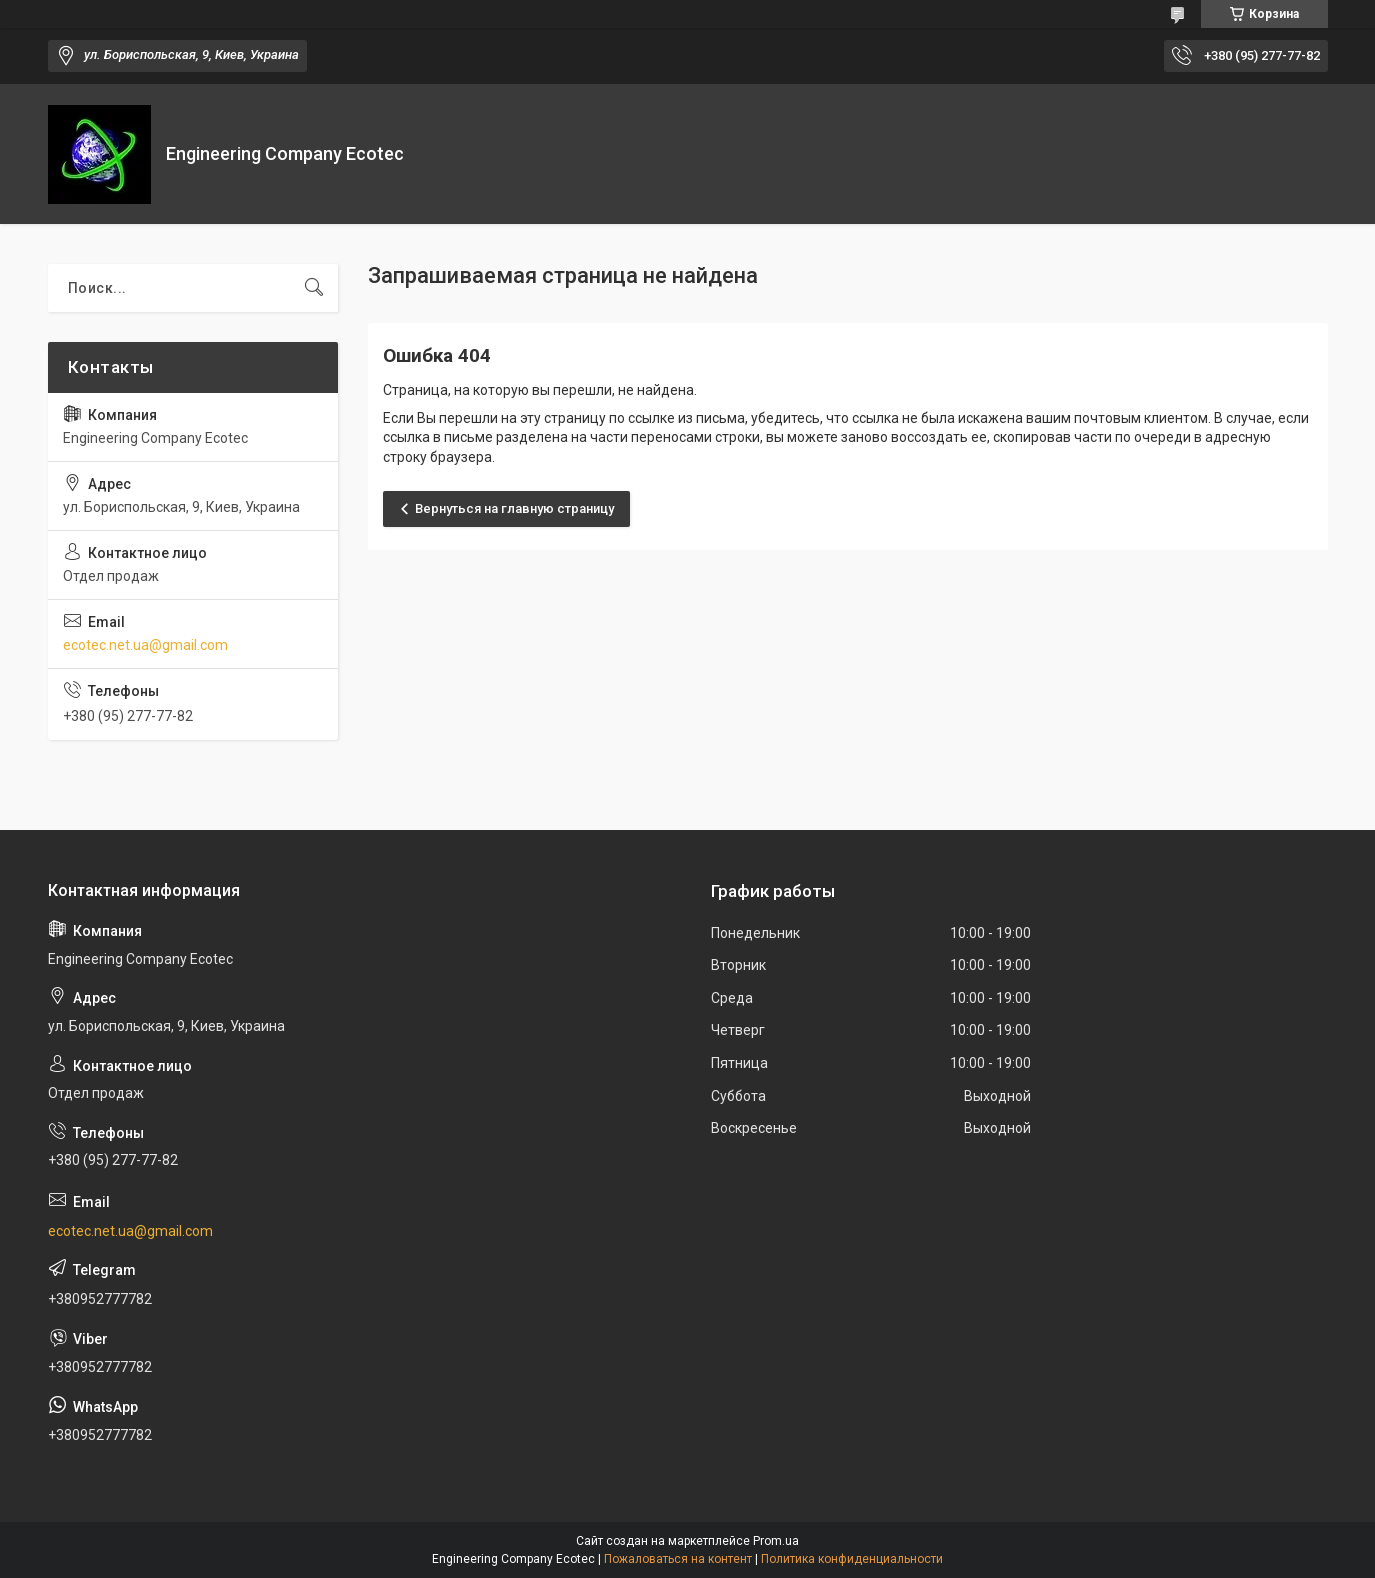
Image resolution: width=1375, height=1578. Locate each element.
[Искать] (314, 288)
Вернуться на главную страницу (514, 508)
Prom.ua (776, 1541)
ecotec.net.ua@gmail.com (145, 645)
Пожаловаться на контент (678, 1559)
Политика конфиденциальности (852, 1559)
